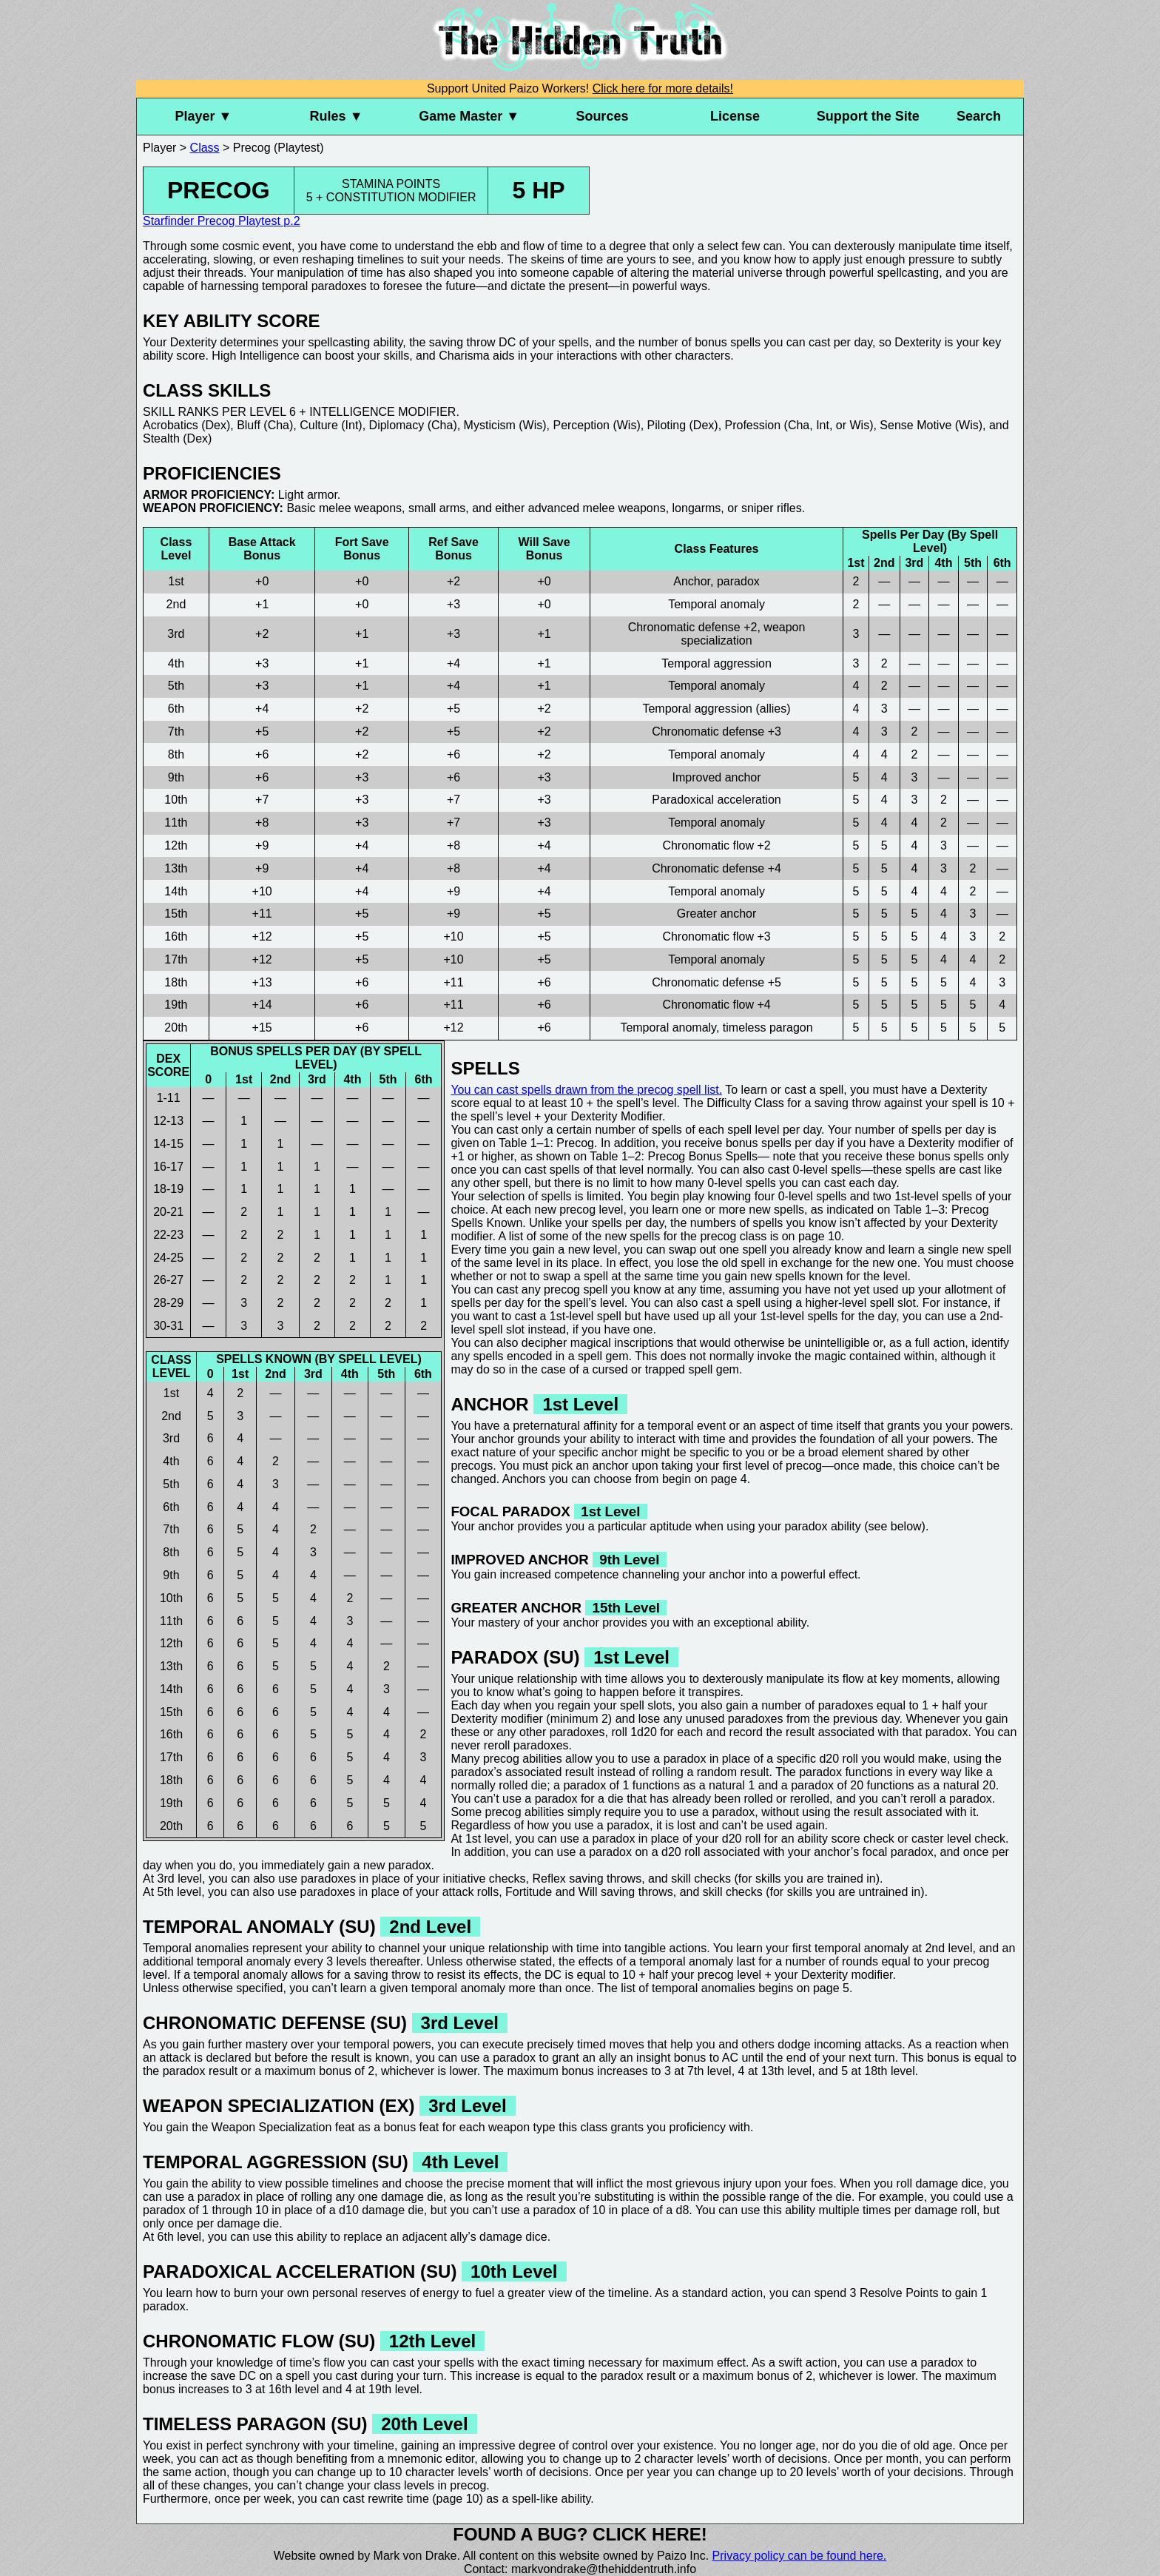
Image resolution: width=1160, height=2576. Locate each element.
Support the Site (868, 116)
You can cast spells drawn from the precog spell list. (586, 1089)
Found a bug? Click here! (580, 2534)
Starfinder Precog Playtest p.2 (221, 221)
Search (979, 116)
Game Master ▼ (469, 116)
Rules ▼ (336, 116)
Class (205, 147)
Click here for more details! (663, 88)
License (735, 116)
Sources (602, 116)
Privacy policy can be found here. (799, 2555)
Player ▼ (203, 116)
